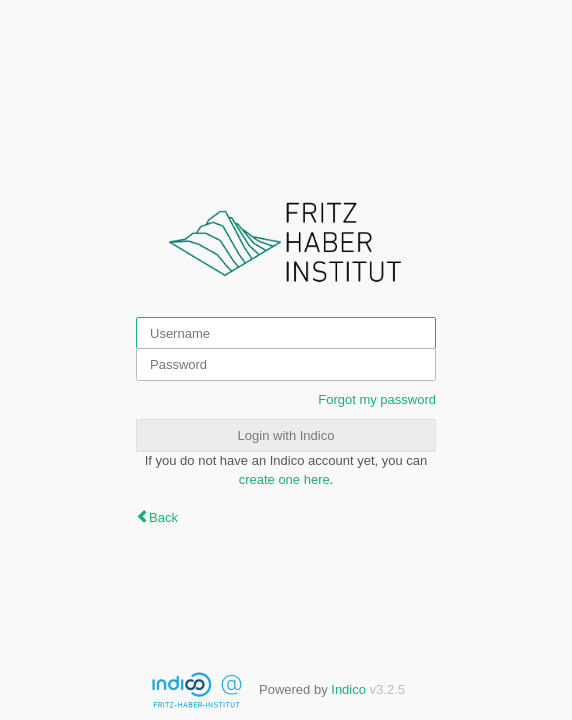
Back (163, 517)
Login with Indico (286, 435)
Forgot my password (377, 399)
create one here (284, 479)
